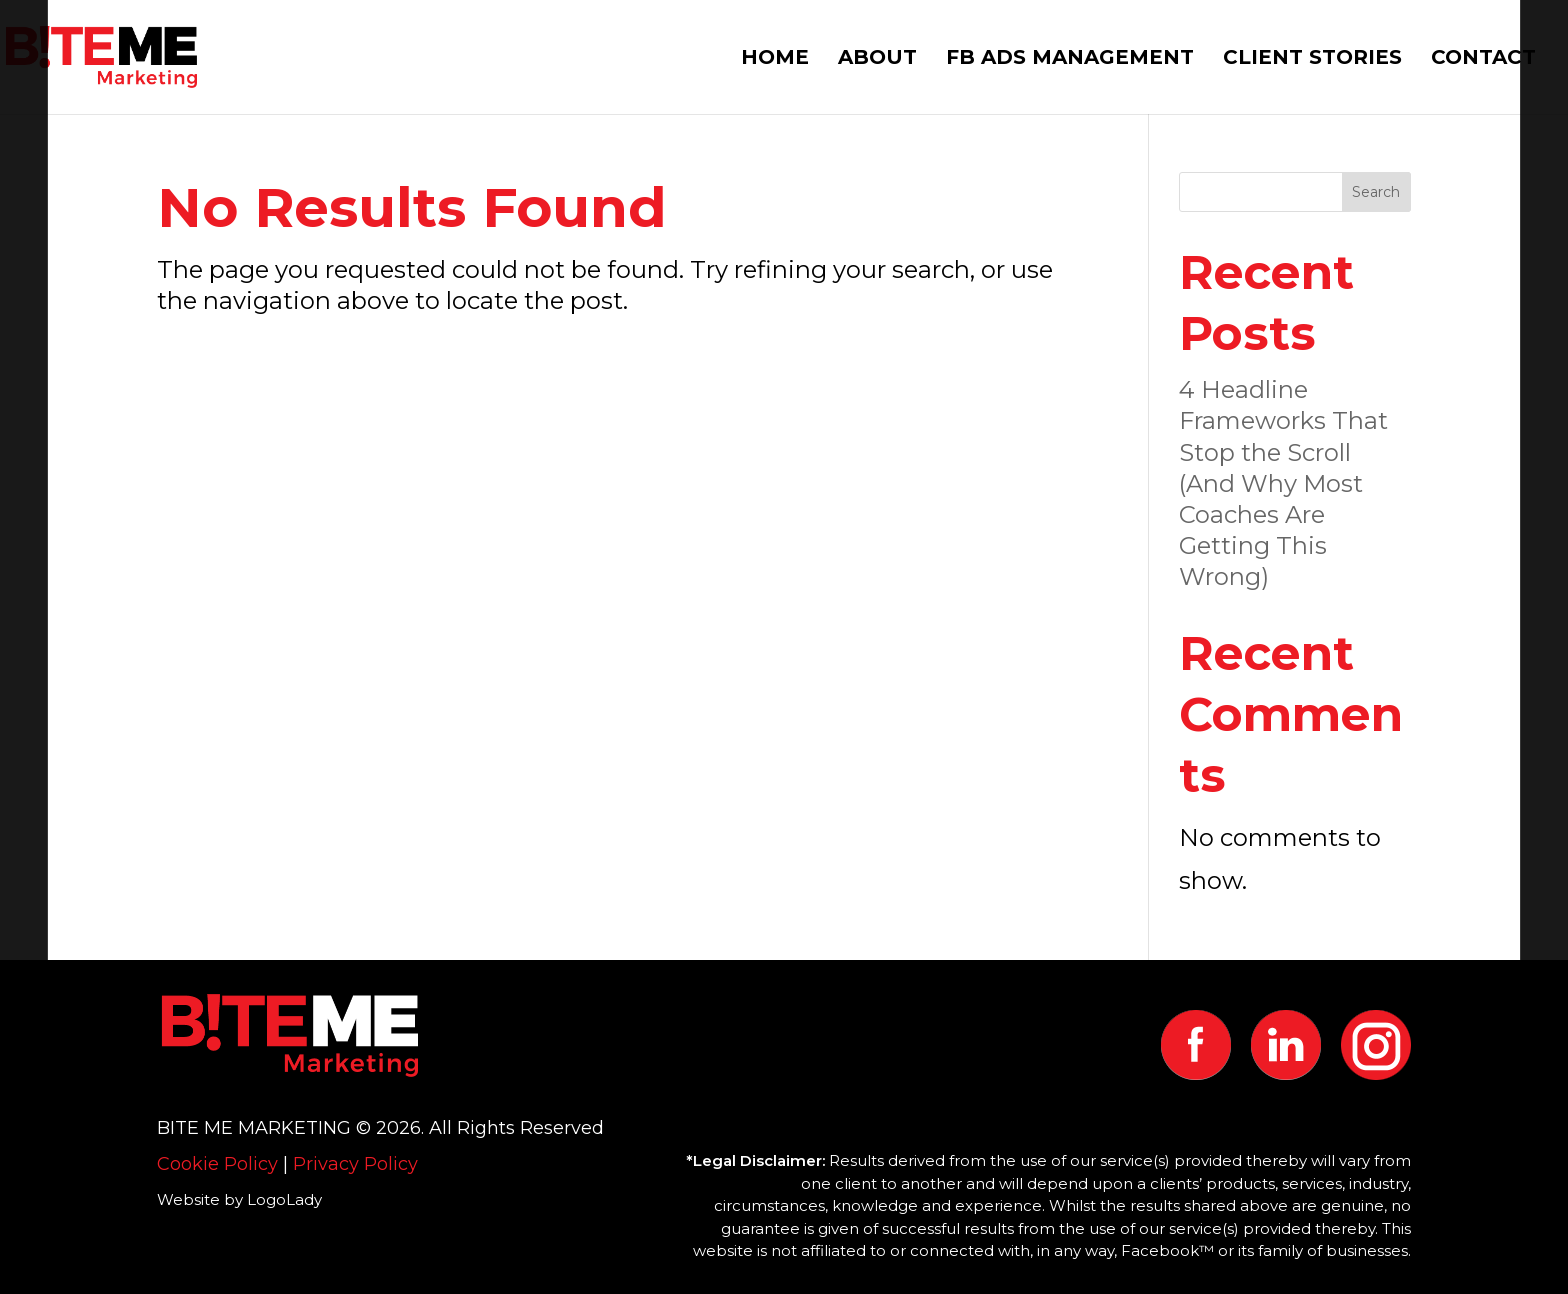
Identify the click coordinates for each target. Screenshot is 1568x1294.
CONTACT (1483, 59)
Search (1376, 192)
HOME (775, 59)
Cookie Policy (217, 1164)
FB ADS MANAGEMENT (1070, 59)
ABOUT (877, 59)
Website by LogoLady (239, 1199)
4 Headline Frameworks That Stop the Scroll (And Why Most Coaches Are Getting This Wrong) (1283, 483)
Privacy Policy (355, 1164)
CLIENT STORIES (1312, 59)
